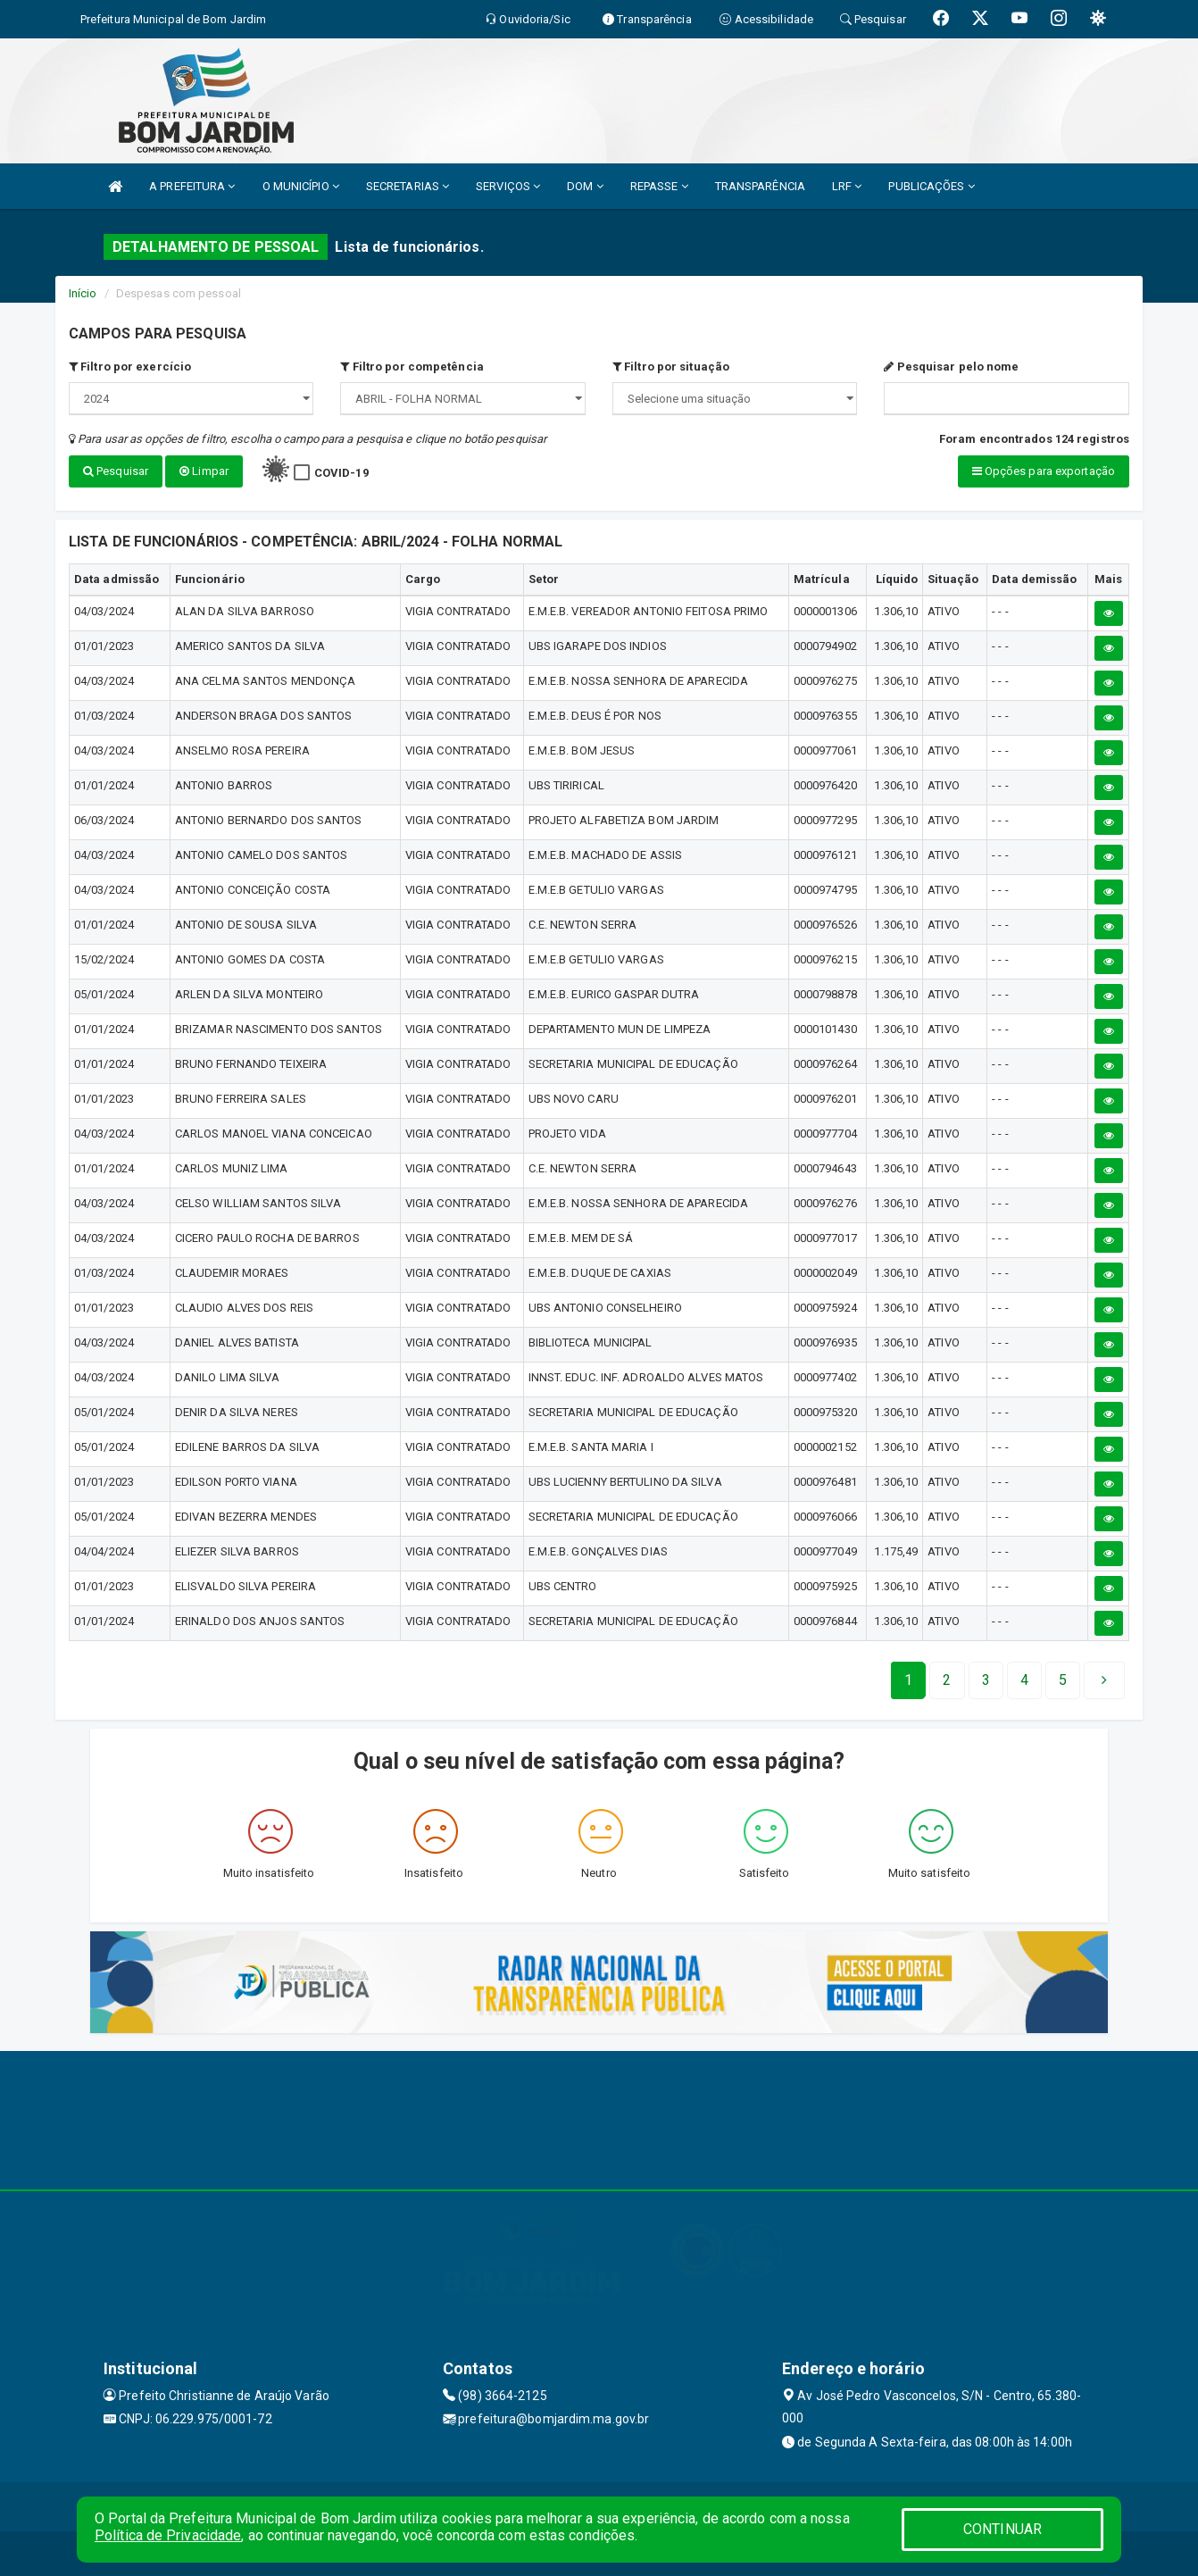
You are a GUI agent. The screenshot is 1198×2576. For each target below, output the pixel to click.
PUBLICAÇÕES (931, 186)
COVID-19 (341, 472)
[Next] (1062, 1680)
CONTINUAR (1002, 2529)
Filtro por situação (670, 366)
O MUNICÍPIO (300, 186)
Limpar (204, 471)
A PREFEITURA (192, 186)
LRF (847, 186)
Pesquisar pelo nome (951, 366)
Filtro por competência (411, 366)
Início (83, 293)
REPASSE (659, 186)
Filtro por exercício (130, 366)
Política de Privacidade (168, 2535)
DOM (585, 186)
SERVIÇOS (508, 186)
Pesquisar (115, 471)
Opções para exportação (1043, 471)
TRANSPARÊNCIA (760, 186)
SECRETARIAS (407, 186)
